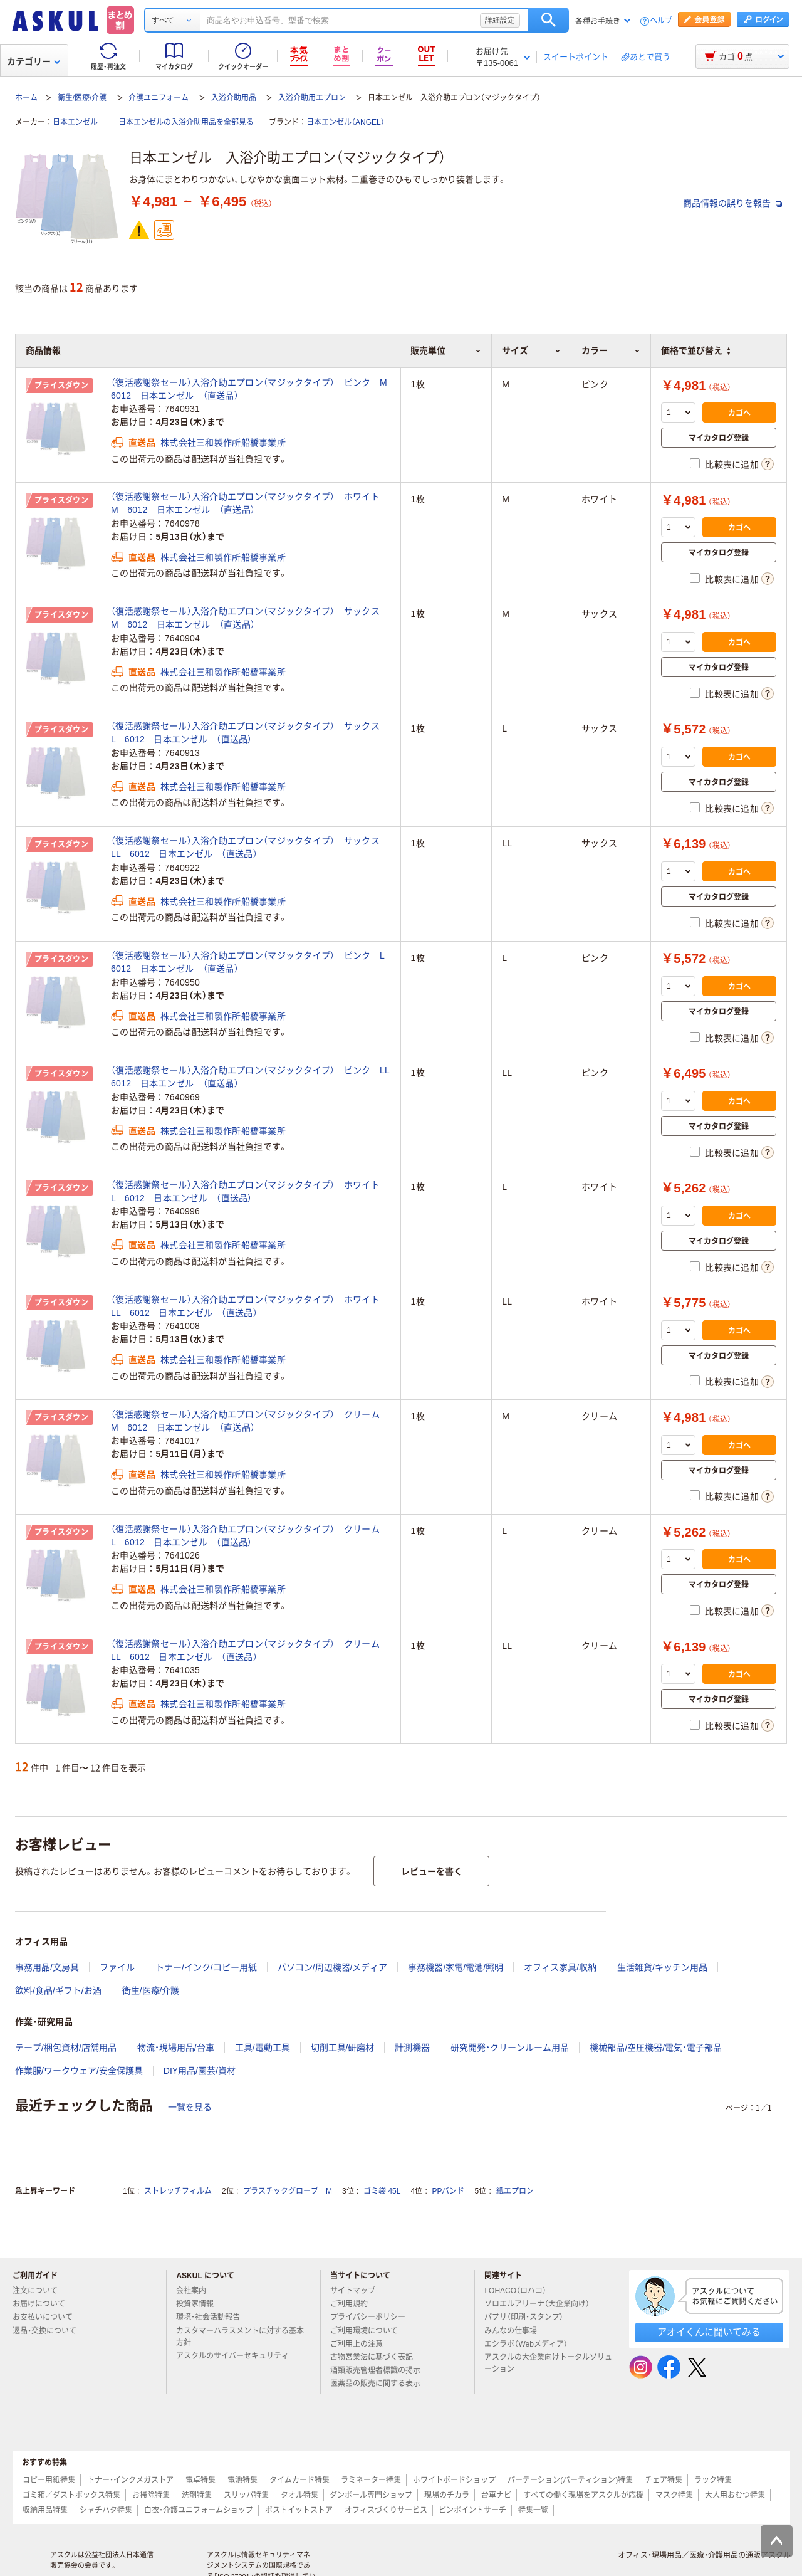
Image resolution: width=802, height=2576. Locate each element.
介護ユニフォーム (158, 97)
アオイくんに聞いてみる (709, 2331)
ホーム (26, 97)
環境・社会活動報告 (213, 2317)
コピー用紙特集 (49, 2480)
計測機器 (412, 2047)
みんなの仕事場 (515, 2330)
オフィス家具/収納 (560, 1967)
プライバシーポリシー (372, 2317)
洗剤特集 (197, 2495)
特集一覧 (533, 2510)
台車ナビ (496, 2495)
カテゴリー (33, 61)
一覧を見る (190, 2107)
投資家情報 (200, 2304)
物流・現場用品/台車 (175, 2047)
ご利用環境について (369, 2330)
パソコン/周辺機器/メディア (333, 1967)
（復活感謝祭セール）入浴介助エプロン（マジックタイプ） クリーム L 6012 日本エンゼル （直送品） (249, 1535)
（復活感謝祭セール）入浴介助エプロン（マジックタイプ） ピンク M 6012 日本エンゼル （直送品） (250, 389)
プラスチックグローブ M (287, 2191)
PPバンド (448, 2191)
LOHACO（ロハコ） (520, 2290)
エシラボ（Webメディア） (530, 2344)
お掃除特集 (151, 2495)
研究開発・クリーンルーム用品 (509, 2047)
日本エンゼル (75, 122)
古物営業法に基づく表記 (376, 2357)
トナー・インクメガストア (130, 2480)
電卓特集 (200, 2480)
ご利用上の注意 (361, 2344)
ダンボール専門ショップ (371, 2495)
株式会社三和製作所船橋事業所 (223, 443)
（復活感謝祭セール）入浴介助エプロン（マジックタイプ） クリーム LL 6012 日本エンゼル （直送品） (249, 1650)
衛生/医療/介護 (82, 97)
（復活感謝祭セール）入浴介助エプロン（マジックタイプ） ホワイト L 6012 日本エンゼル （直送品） (249, 1191)
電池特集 (242, 2480)
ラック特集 (713, 2480)
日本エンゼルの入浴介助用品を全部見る (186, 122)
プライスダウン (61, 385)
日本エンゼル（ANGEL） (345, 122)
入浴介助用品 (233, 97)
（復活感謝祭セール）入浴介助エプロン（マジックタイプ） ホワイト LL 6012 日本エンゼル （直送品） (249, 1306)
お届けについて (44, 2304)
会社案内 (196, 2290)
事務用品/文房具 (47, 1967)
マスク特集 (674, 2495)
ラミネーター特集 (371, 2480)
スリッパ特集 (246, 2495)
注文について (40, 2290)
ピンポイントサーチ (472, 2510)
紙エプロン (515, 2191)
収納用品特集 (45, 2510)
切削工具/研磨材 (343, 2047)
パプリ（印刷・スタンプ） (528, 2317)
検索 (548, 20)
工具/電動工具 (262, 2047)
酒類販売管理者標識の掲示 (380, 2370)
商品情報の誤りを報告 (732, 203)
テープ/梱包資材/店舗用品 (66, 2047)
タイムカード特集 (299, 2480)
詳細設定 (500, 20)
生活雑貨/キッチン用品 (662, 1967)
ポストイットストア (299, 2510)
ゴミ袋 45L (381, 2191)
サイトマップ (352, 2290)
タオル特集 (299, 2495)
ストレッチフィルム (178, 2191)
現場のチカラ (446, 2495)
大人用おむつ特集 (735, 2495)
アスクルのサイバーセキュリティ (237, 2356)
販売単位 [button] (445, 350)
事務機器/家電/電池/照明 (455, 1967)
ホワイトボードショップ (454, 2480)
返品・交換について (49, 2330)
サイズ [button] (531, 350)
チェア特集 (663, 2480)
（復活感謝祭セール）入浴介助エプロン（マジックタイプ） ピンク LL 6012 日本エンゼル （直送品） (250, 1076)
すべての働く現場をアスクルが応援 (583, 2495)
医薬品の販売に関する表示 (380, 2383)
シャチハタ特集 (106, 2510)
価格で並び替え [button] (695, 350)
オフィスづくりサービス (386, 2510)
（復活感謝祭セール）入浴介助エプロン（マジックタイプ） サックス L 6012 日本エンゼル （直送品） (249, 732)
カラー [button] (610, 350)
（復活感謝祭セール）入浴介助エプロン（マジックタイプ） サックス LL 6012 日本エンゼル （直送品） (249, 847)
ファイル (117, 1967)
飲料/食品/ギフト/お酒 (58, 1990)
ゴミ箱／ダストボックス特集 (71, 2495)
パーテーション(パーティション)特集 (570, 2480)
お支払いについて (48, 2317)
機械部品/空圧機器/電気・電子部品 (656, 2047)
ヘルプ (661, 21)
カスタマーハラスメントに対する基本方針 (240, 2336)
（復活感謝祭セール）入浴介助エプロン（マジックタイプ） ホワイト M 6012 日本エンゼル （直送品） (249, 503)
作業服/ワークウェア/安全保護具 (79, 2071)
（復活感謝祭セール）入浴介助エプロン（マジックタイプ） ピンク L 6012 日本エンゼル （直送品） (250, 962)
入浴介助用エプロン (312, 97)
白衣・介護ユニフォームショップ (198, 2510)
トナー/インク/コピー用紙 (206, 1967)
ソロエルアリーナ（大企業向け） (542, 2304)
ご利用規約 (354, 2304)
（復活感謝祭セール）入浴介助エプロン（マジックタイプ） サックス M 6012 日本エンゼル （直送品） (249, 617)
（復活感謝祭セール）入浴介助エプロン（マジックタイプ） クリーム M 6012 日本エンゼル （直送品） (249, 1421)
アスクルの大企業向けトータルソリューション (548, 2363)
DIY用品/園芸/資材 (200, 2071)
